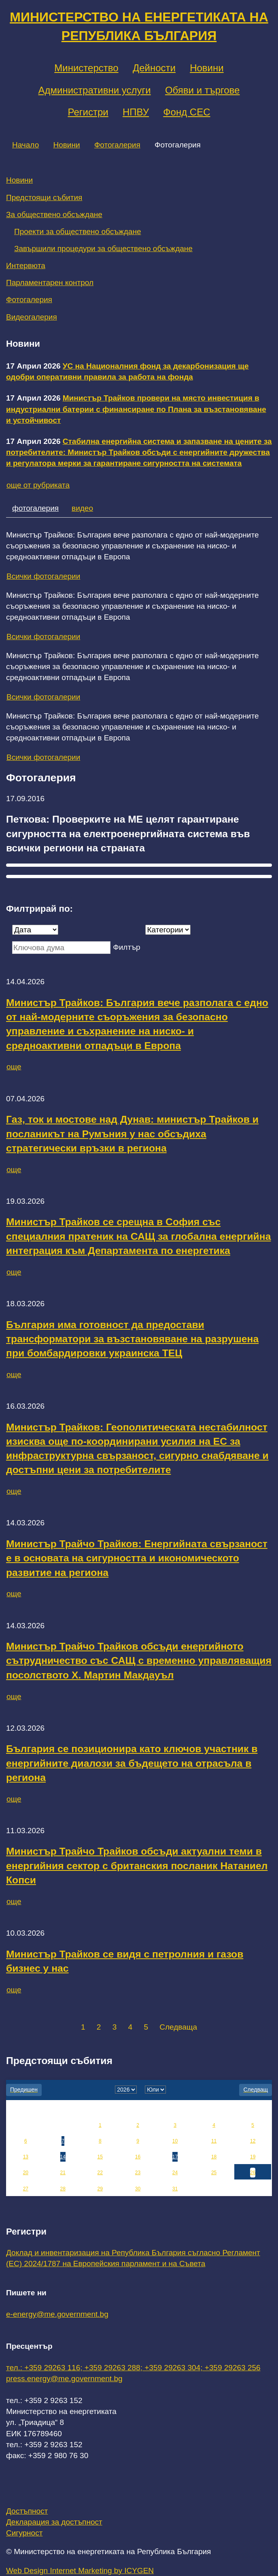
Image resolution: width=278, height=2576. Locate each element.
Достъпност (27, 2511)
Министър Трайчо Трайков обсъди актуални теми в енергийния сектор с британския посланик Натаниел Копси (136, 1865)
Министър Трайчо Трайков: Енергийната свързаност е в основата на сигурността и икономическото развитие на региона (136, 1558)
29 (100, 2189)
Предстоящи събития (44, 197)
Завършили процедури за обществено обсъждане (103, 248)
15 (100, 2157)
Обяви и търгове (202, 90)
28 (63, 2189)
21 (63, 2172)
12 (252, 2141)
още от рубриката (38, 485)
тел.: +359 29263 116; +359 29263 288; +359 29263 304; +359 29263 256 (133, 2367)
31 (175, 2189)
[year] (126, 2090)
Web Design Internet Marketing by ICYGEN (80, 2570)
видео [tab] (82, 508)
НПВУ (136, 112)
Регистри (88, 112)
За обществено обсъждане (54, 214)
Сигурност (24, 2533)
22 (100, 2172)
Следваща (178, 2027)
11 (213, 2141)
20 (25, 2172)
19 (252, 2157)
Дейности (154, 67)
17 (175, 2157)
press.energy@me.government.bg (64, 2378)
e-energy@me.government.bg (57, 2314)
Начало (25, 145)
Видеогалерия (31, 317)
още (13, 1066)
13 (25, 2157)
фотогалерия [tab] (35, 508)
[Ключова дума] (61, 947)
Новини (207, 67)
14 (63, 2157)
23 (137, 2172)
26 (252, 2172)
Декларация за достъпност (54, 2522)
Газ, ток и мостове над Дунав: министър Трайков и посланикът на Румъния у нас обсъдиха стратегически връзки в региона (132, 1134)
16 (137, 2157)
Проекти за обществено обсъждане (77, 231)
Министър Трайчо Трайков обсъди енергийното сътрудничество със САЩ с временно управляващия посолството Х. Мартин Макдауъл (139, 1660)
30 (137, 2189)
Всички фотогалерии (43, 576)
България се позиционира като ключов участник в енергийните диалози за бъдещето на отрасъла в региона (131, 1763)
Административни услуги (94, 90)
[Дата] (35, 930)
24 (175, 2172)
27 (25, 2189)
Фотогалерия (117, 145)
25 (213, 2172)
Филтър (126, 947)
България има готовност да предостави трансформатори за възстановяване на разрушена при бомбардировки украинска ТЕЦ (132, 1339)
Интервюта (25, 265)
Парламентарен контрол (49, 282)
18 (213, 2157)
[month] (155, 2090)
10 (175, 2141)
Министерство (86, 67)
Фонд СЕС (186, 112)
